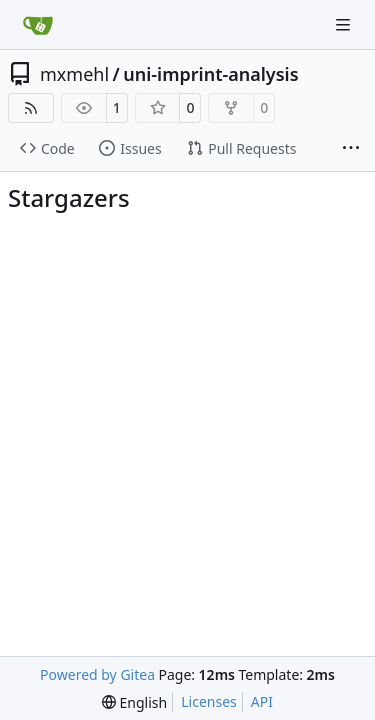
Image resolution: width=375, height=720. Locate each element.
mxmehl (74, 74)
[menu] (134, 702)
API (262, 701)
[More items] (351, 149)
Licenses (209, 701)
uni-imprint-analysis (210, 74)
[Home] (38, 25)
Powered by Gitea (97, 674)
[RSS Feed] (31, 108)
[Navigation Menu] (345, 24)
